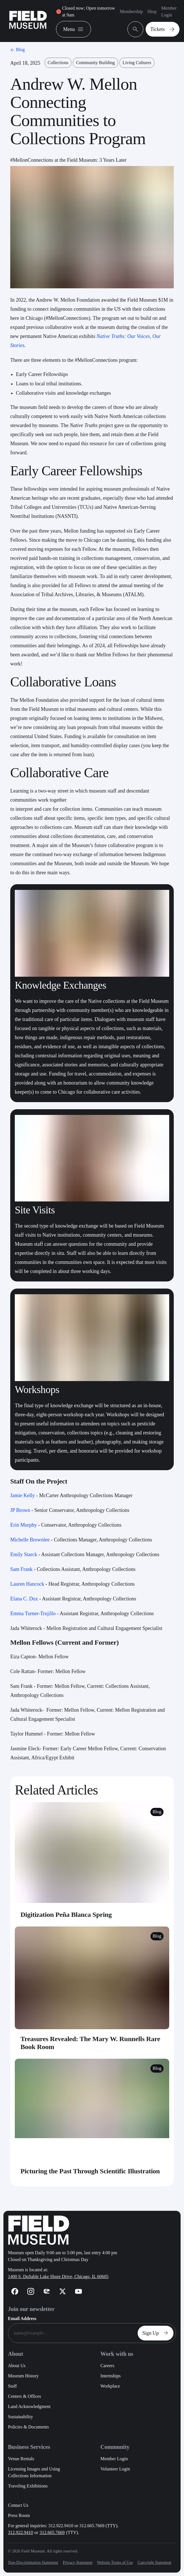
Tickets (163, 29)
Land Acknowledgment (29, 2406)
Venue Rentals (21, 2458)
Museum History (23, 2375)
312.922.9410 (20, 2532)
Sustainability (20, 2416)
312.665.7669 (52, 2532)
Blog (17, 49)
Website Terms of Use (115, 2562)
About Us (17, 2365)
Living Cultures (137, 62)
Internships (110, 2375)
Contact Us (18, 2505)
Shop (152, 11)
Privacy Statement (77, 2562)
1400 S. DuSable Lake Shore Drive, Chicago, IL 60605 (58, 2276)
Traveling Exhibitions (27, 2485)
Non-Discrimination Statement (33, 2562)
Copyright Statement (154, 2562)
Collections (58, 62)
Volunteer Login (115, 2468)
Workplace (110, 2386)
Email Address (22, 2318)
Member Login (169, 11)
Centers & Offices (24, 2396)
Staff (12, 2386)
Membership (131, 11)
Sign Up (156, 2333)
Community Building (95, 62)
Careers (107, 2365)
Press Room (19, 2515)
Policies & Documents (28, 2426)
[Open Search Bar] (135, 29)
